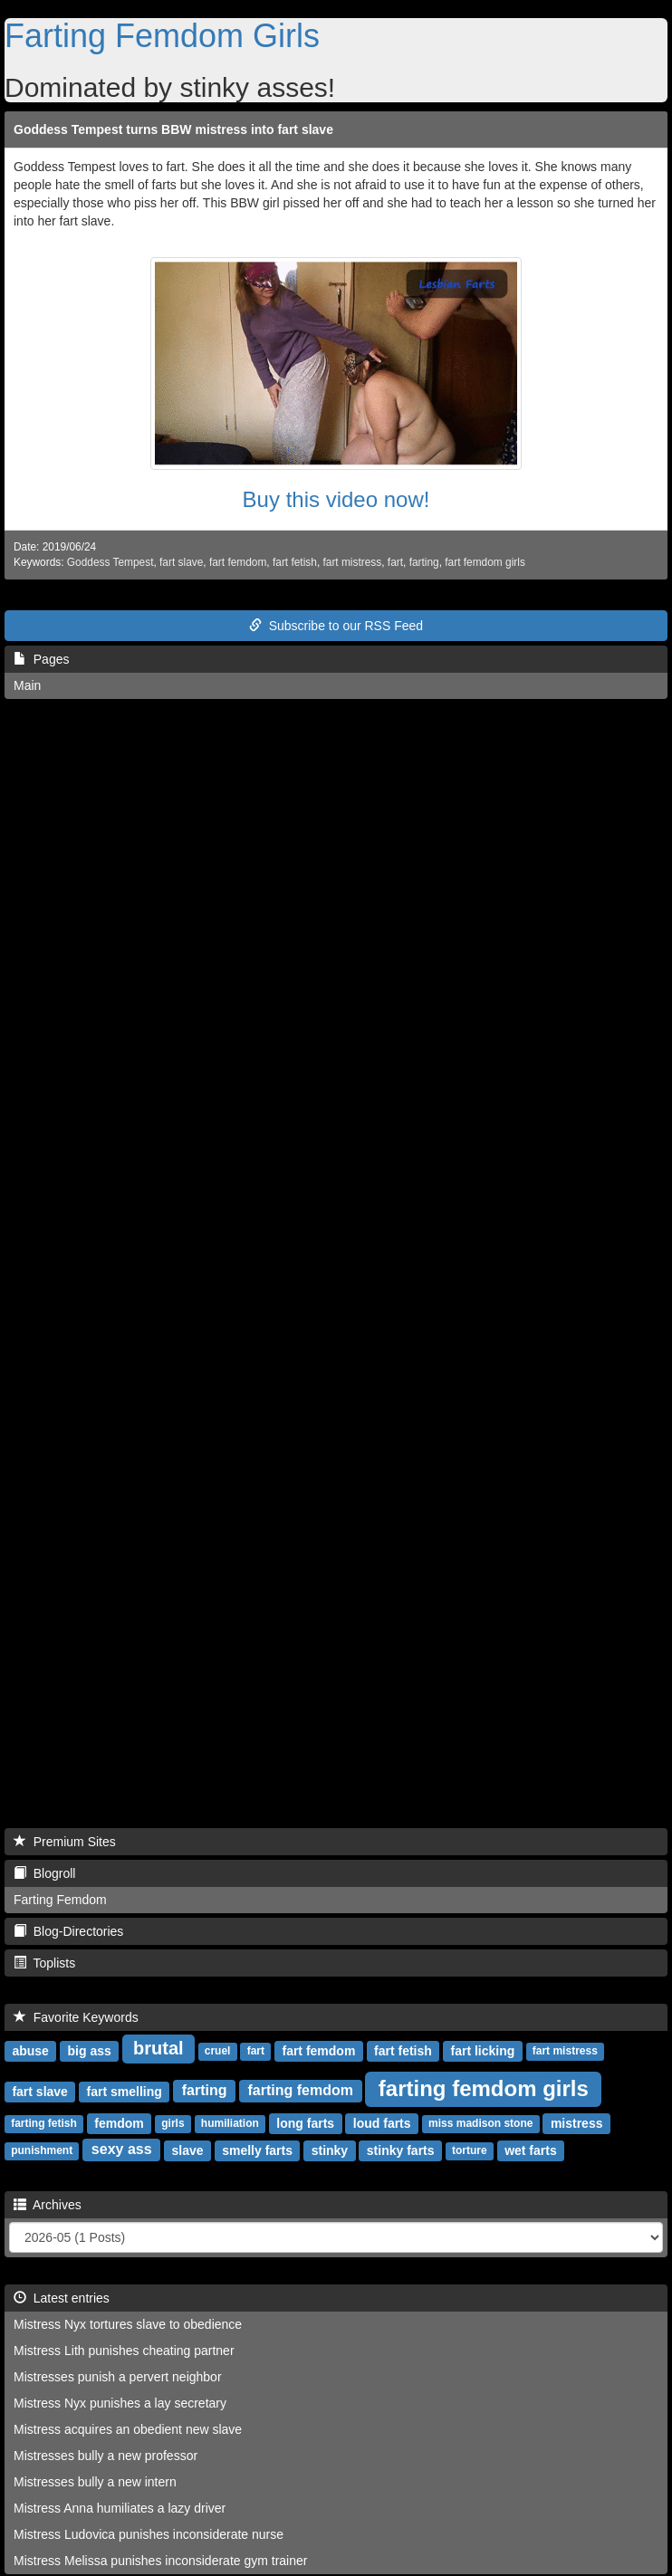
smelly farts (257, 2149)
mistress (577, 2122)
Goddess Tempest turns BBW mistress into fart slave (173, 129)
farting (424, 562)
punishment (41, 2150)
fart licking (483, 2050)
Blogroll (44, 1873)
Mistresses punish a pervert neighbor (118, 2377)
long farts (305, 2122)
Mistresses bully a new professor (105, 2455)
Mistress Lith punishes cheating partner (124, 2350)
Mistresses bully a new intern (95, 2482)
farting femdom (300, 2090)
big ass (89, 2050)
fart (395, 562)
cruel (218, 2051)
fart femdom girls (485, 562)
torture (469, 2150)
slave (187, 2149)
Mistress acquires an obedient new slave (128, 2429)
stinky (330, 2149)
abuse (30, 2050)
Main (27, 685)
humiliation (230, 2123)
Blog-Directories (68, 1931)
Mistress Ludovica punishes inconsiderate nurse (148, 2534)
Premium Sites (65, 1841)
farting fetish (44, 2123)
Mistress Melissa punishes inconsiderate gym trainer (160, 2560)
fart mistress (351, 562)
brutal (158, 2048)
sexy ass (121, 2149)
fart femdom (237, 562)
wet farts (530, 2149)
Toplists (44, 1963)
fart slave (181, 562)
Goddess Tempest (110, 562)
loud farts (382, 2122)
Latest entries (62, 2298)
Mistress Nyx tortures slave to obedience (128, 2324)
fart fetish (295, 562)
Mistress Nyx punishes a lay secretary (120, 2403)
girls (172, 2123)
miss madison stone (480, 2123)
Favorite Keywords (76, 2017)
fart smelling (124, 2090)
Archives (48, 2205)
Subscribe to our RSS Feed (336, 625)
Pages (41, 659)
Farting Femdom (60, 1899)
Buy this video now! (336, 499)
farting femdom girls (484, 2087)
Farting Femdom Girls (162, 35)
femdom (118, 2122)
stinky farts (401, 2149)
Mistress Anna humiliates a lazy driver (120, 2508)
